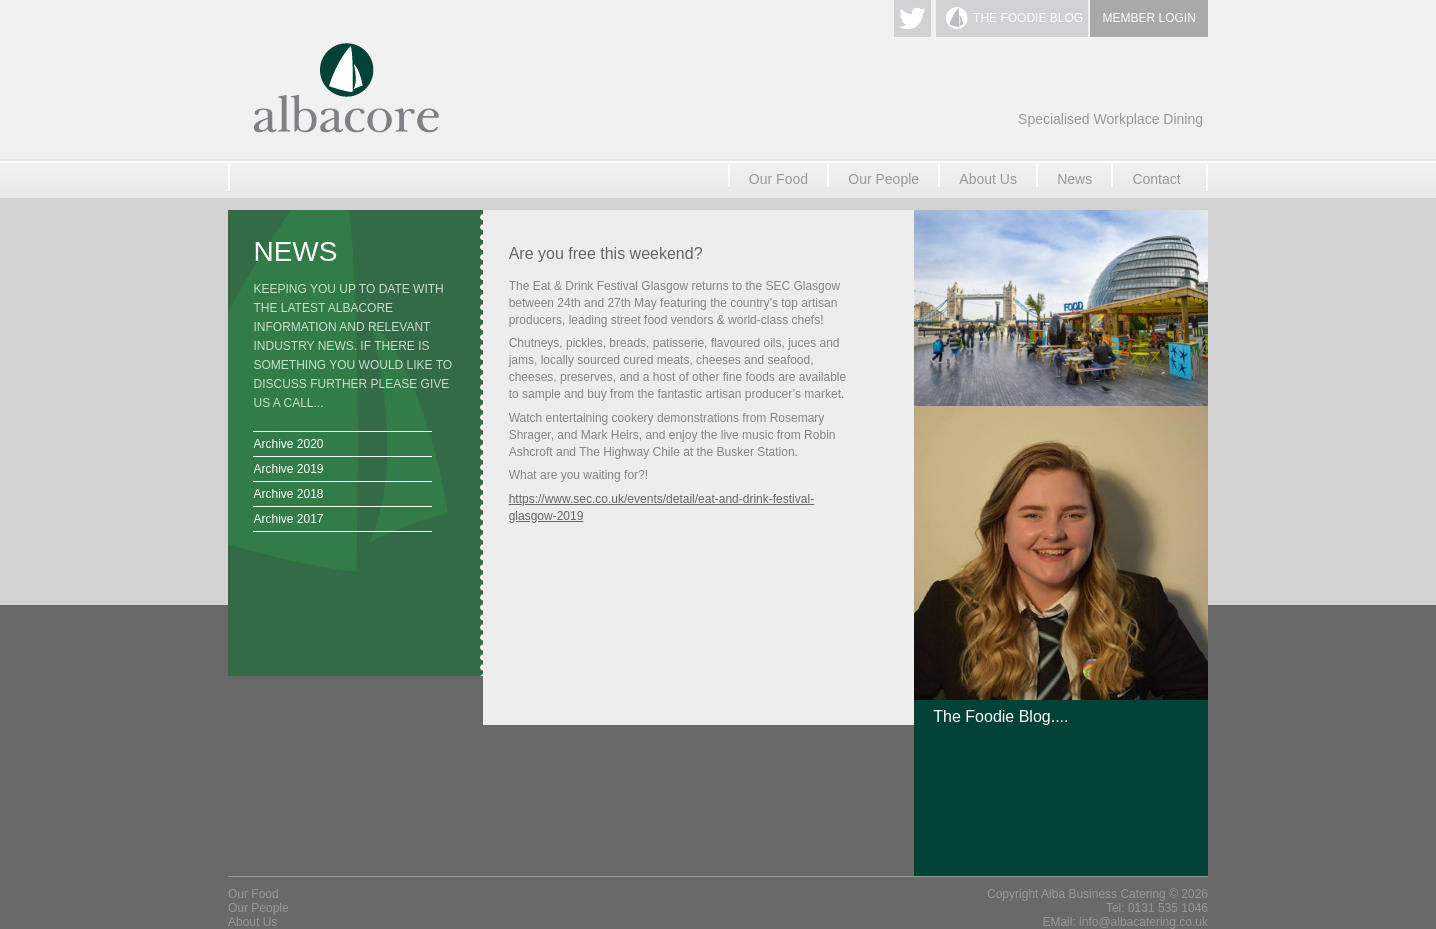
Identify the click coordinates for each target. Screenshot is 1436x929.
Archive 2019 (288, 469)
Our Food (778, 179)
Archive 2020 (288, 444)
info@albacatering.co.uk (1143, 922)
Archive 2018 (288, 494)
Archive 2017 (288, 519)
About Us (988, 179)
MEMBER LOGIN (1149, 18)
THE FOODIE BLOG (1028, 18)
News (1074, 179)
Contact (1156, 179)
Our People (883, 179)
